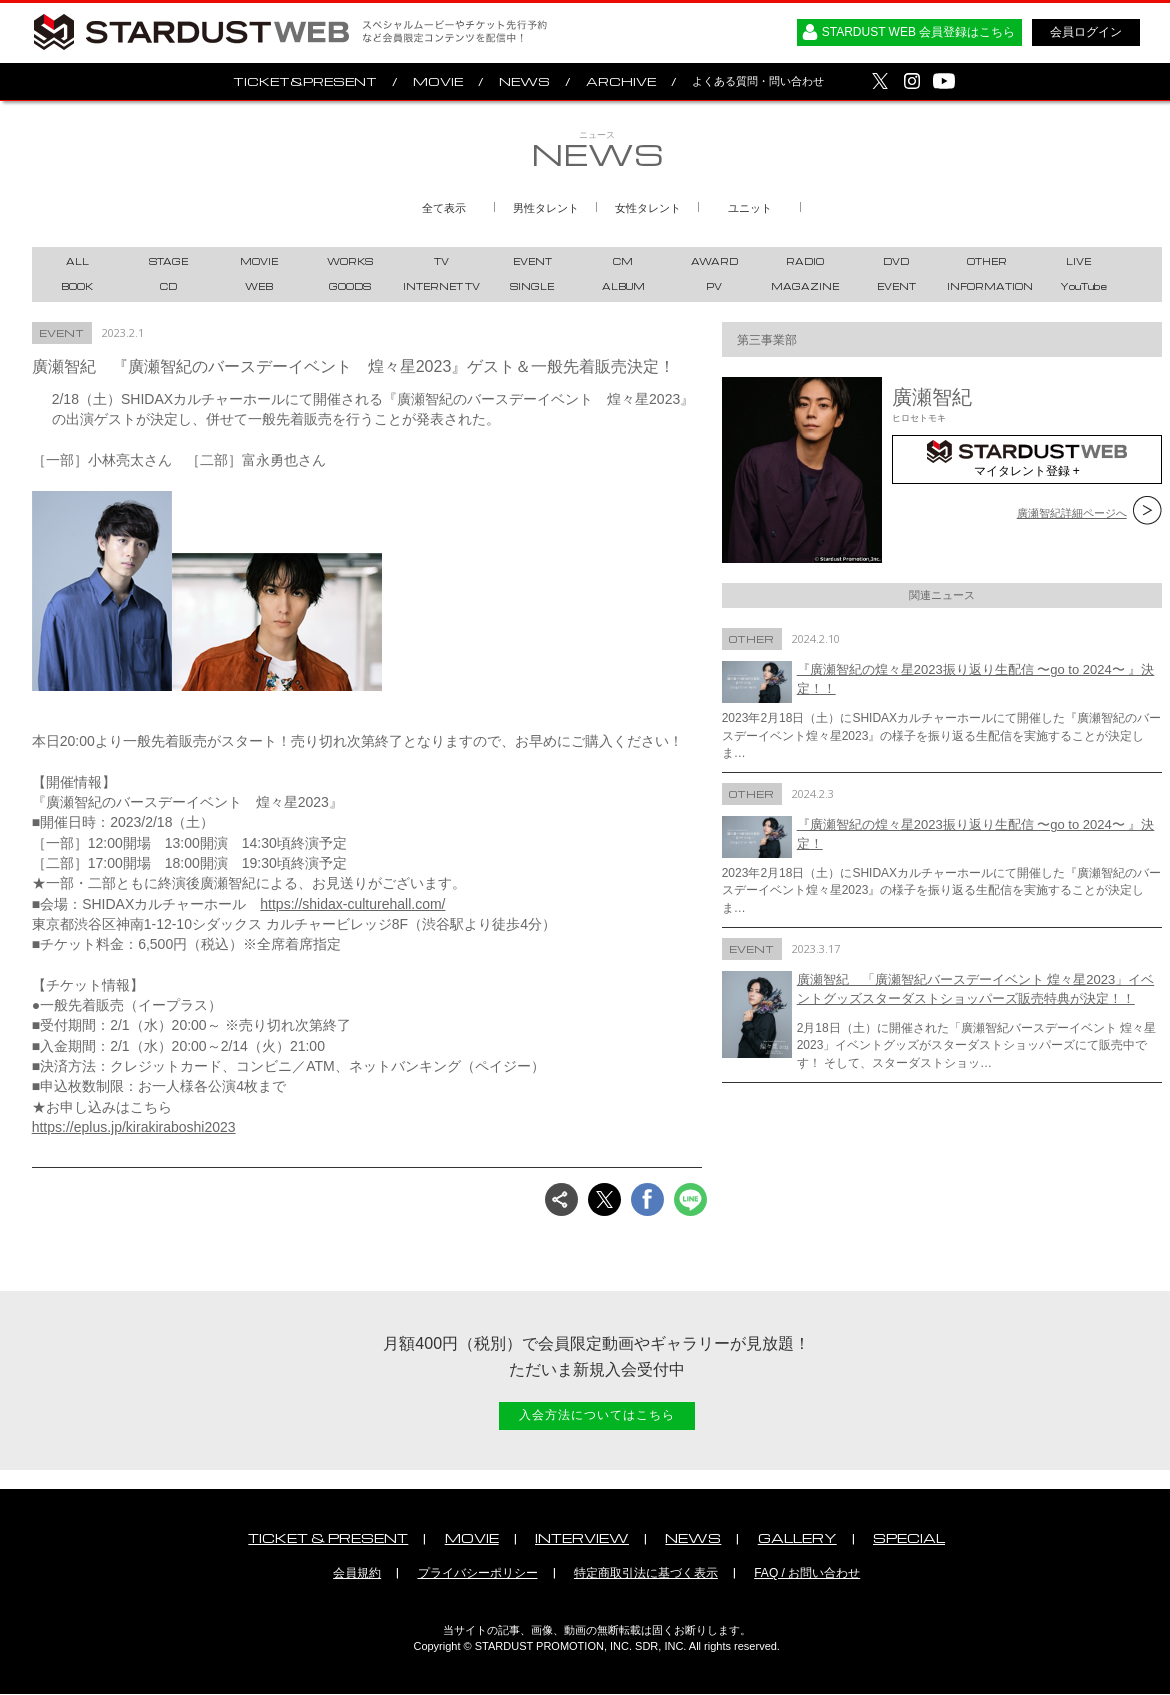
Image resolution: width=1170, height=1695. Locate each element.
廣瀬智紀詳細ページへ (1072, 513)
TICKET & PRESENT (328, 1537)
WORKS (350, 261)
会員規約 (357, 1573)
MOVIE (438, 81)
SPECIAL (909, 1537)
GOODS (350, 286)
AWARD (714, 261)
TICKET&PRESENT (305, 81)
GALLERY (797, 1537)
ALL (77, 261)
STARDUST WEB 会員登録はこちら (919, 32)
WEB (259, 286)
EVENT (532, 261)
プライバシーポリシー (478, 1573)
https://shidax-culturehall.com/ (352, 904)
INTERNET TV (441, 286)
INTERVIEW (582, 1537)
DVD (896, 261)
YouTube (1083, 286)
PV (714, 286)
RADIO (805, 261)
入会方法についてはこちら (597, 1415)
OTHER (987, 261)
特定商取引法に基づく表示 (646, 1573)
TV (441, 261)
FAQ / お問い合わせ (807, 1573)
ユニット (750, 208)
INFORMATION (990, 286)
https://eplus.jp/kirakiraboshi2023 (134, 1127)
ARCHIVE (621, 81)
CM (623, 261)
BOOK (77, 286)
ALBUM (623, 286)
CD (168, 286)
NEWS (524, 81)
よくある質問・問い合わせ (758, 81)
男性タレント (546, 208)
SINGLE (532, 286)
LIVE (1078, 261)
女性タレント (648, 208)
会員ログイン (1086, 32)
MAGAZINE (805, 286)
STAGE (168, 261)
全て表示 (444, 208)
